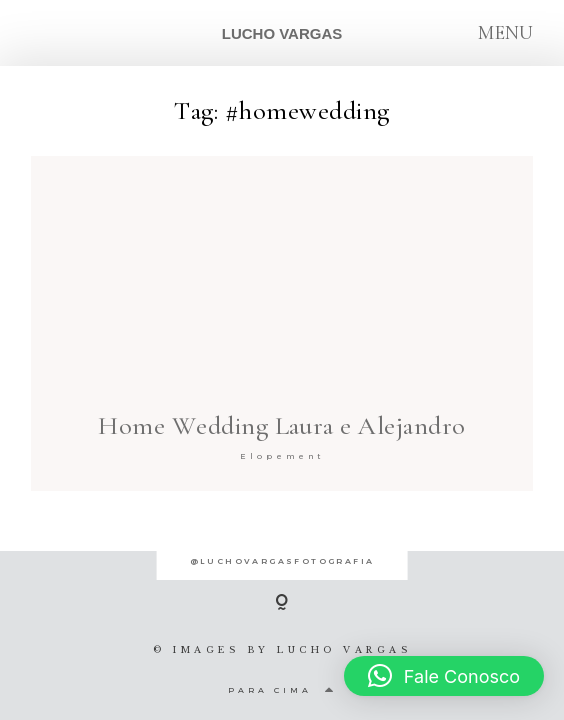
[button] (444, 676)
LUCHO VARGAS (282, 33)
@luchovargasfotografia (282, 561)
